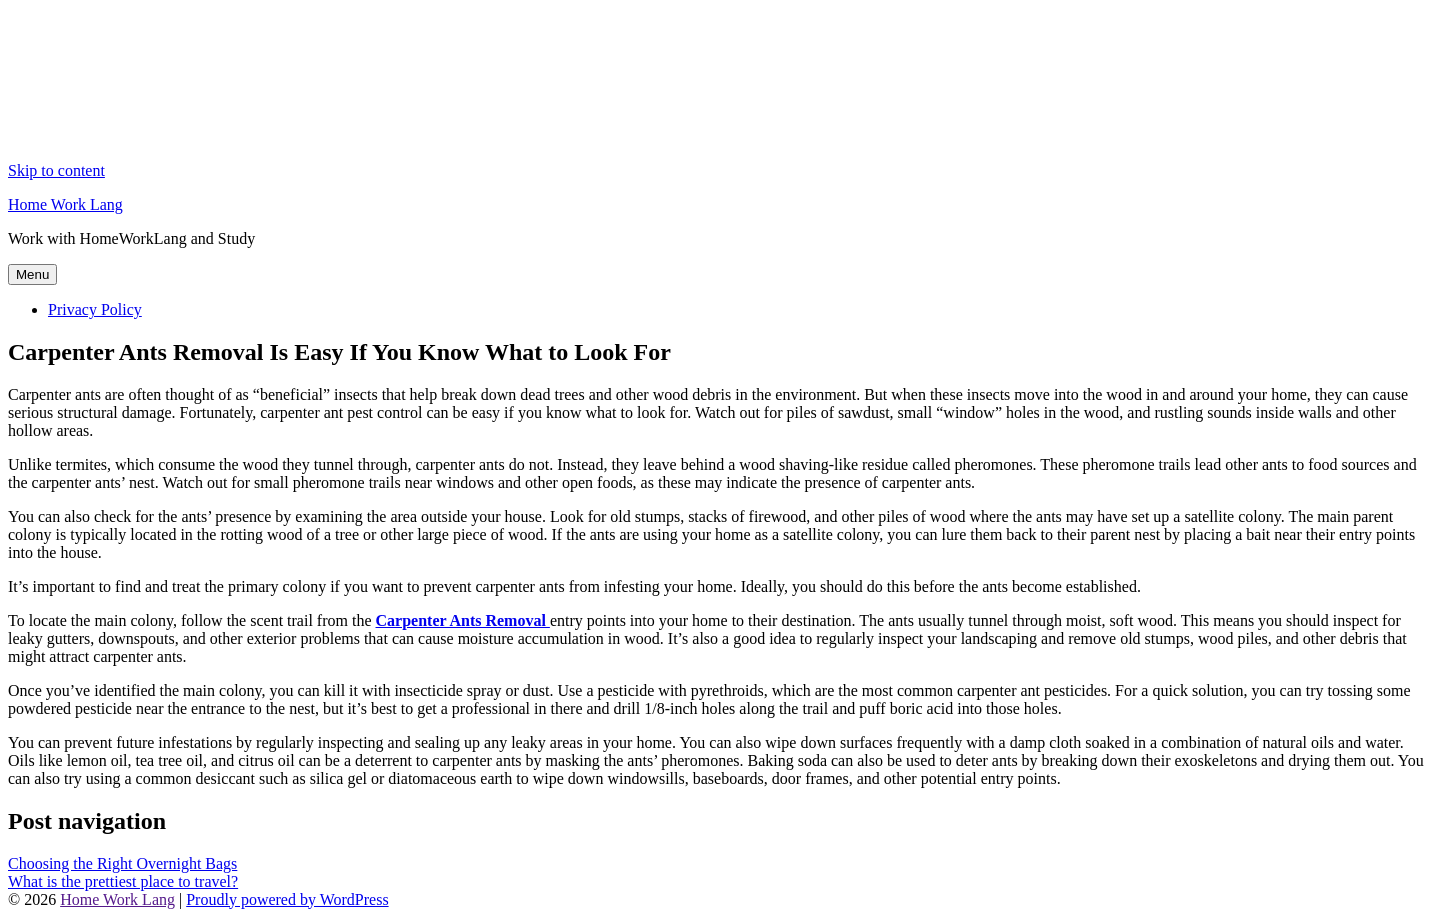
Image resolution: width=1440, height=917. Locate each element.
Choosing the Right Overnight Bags (122, 863)
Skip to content (56, 170)
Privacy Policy (95, 309)
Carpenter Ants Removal (463, 620)
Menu (32, 274)
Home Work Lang (65, 204)
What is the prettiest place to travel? (123, 881)
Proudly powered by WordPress (287, 899)
